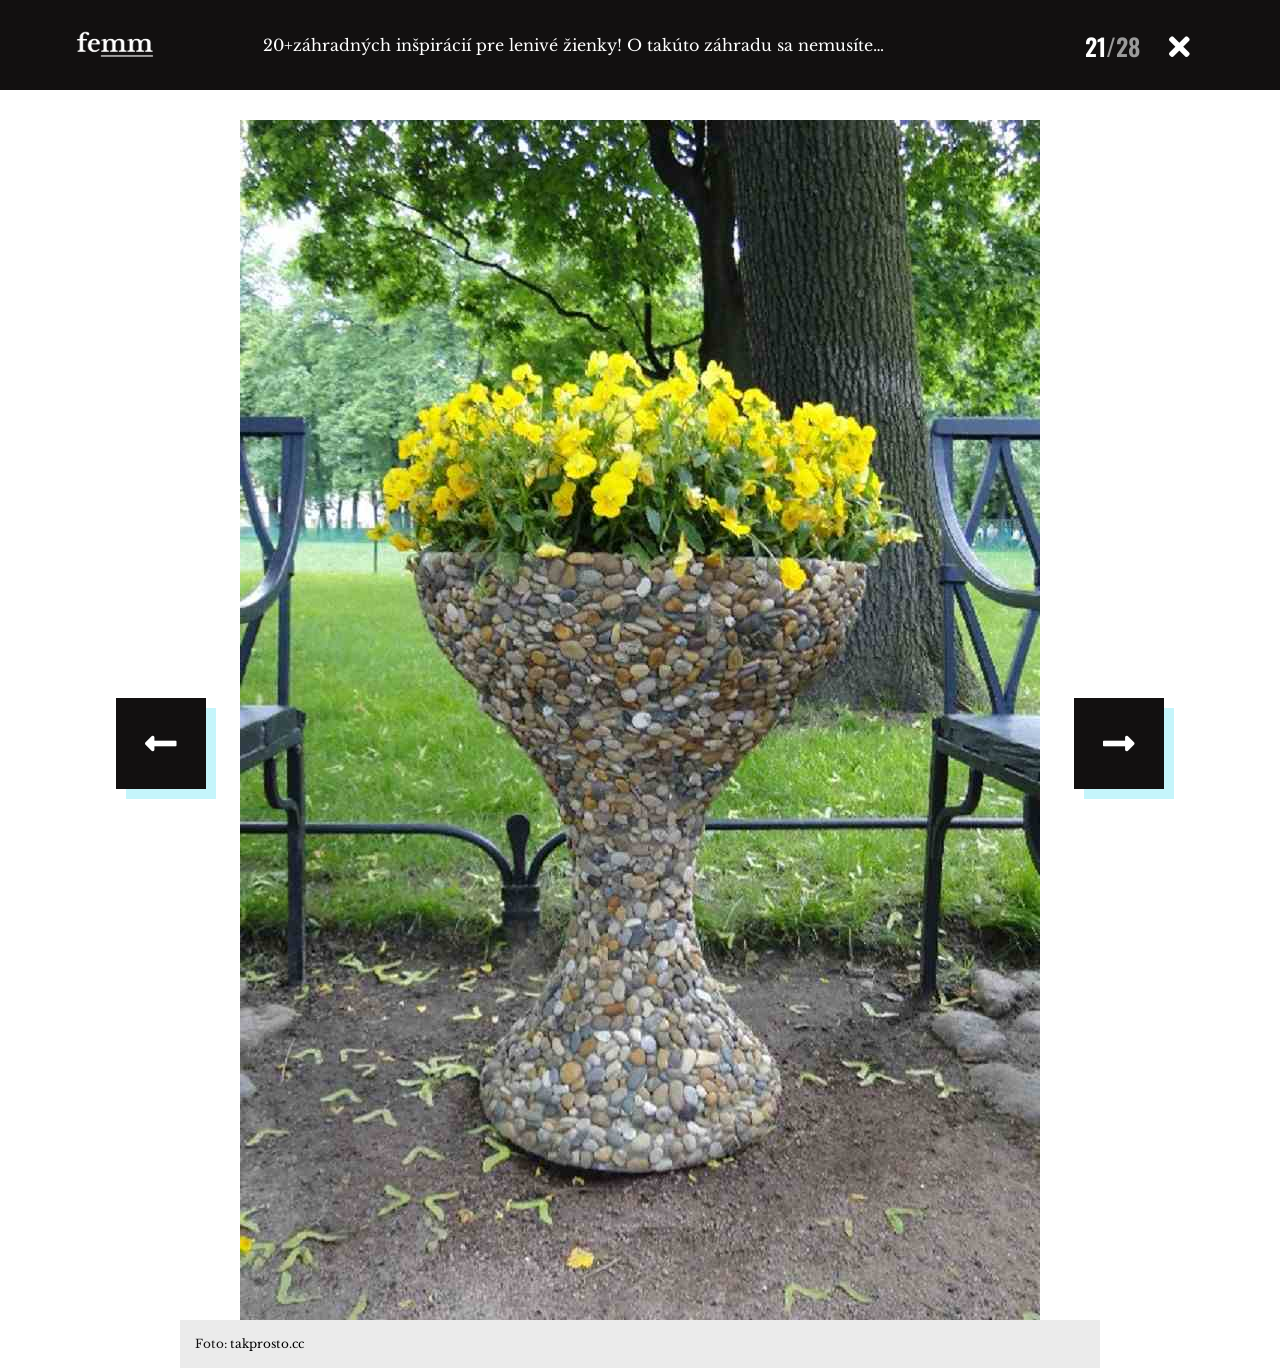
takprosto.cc (267, 1343)
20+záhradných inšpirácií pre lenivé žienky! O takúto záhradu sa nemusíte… (573, 45)
